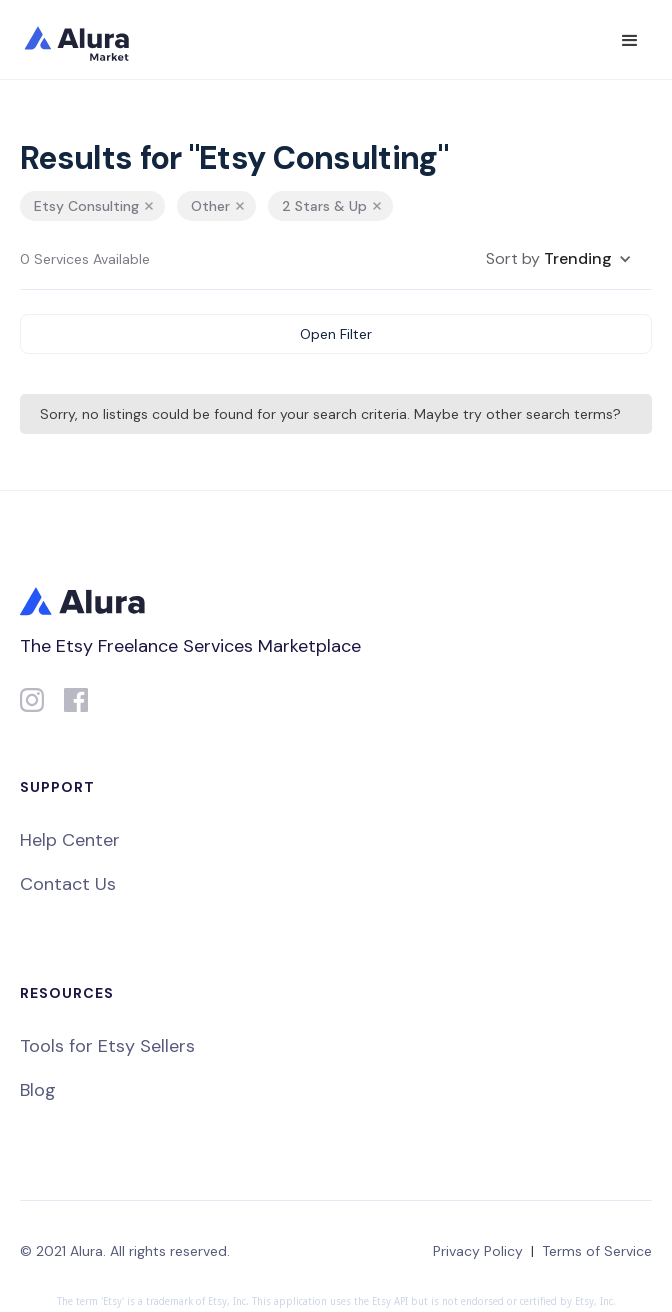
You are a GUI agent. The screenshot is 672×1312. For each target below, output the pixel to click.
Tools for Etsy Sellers (107, 1046)
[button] (630, 41)
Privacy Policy (478, 1251)
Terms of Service (597, 1251)
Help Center (70, 840)
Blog (38, 1090)
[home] (90, 40)
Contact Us (68, 884)
